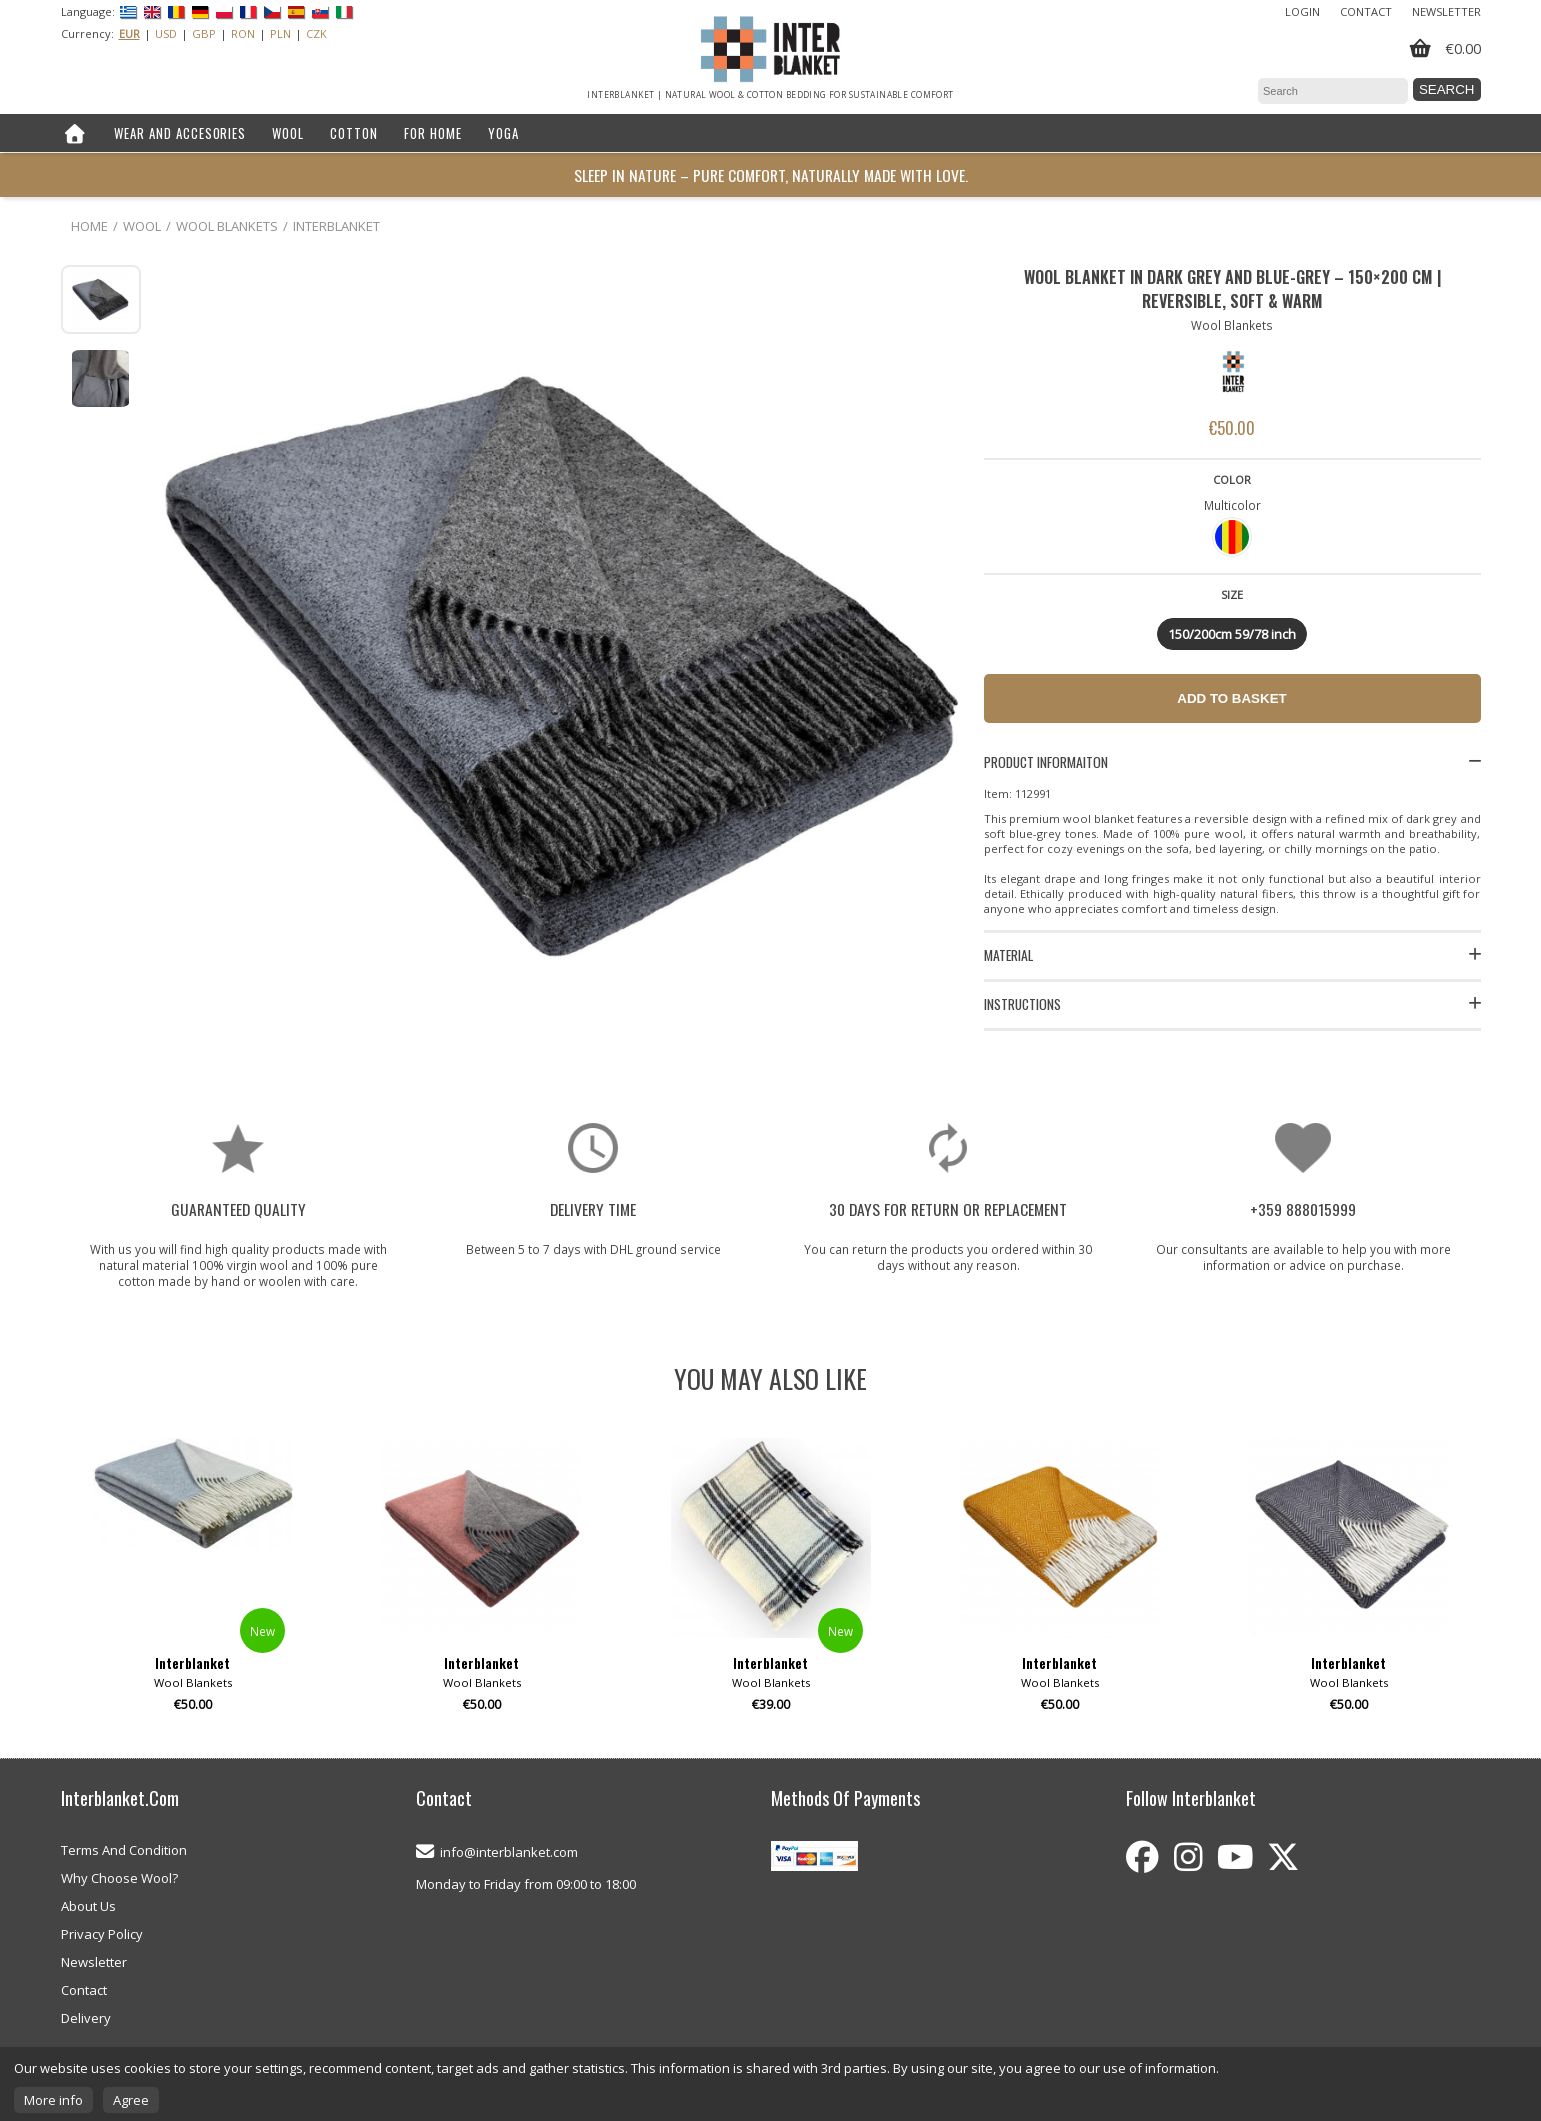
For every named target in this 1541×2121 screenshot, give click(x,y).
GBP (204, 33)
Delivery (86, 2018)
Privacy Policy (102, 1934)
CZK (316, 33)
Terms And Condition (124, 1850)
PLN (280, 33)
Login (1302, 11)
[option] (193, 1583)
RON (243, 33)
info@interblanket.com (509, 1852)
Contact (1366, 11)
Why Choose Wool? (119, 1878)
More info (53, 2100)
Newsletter (1446, 11)
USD (166, 33)
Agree (131, 2100)
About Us (88, 1906)
